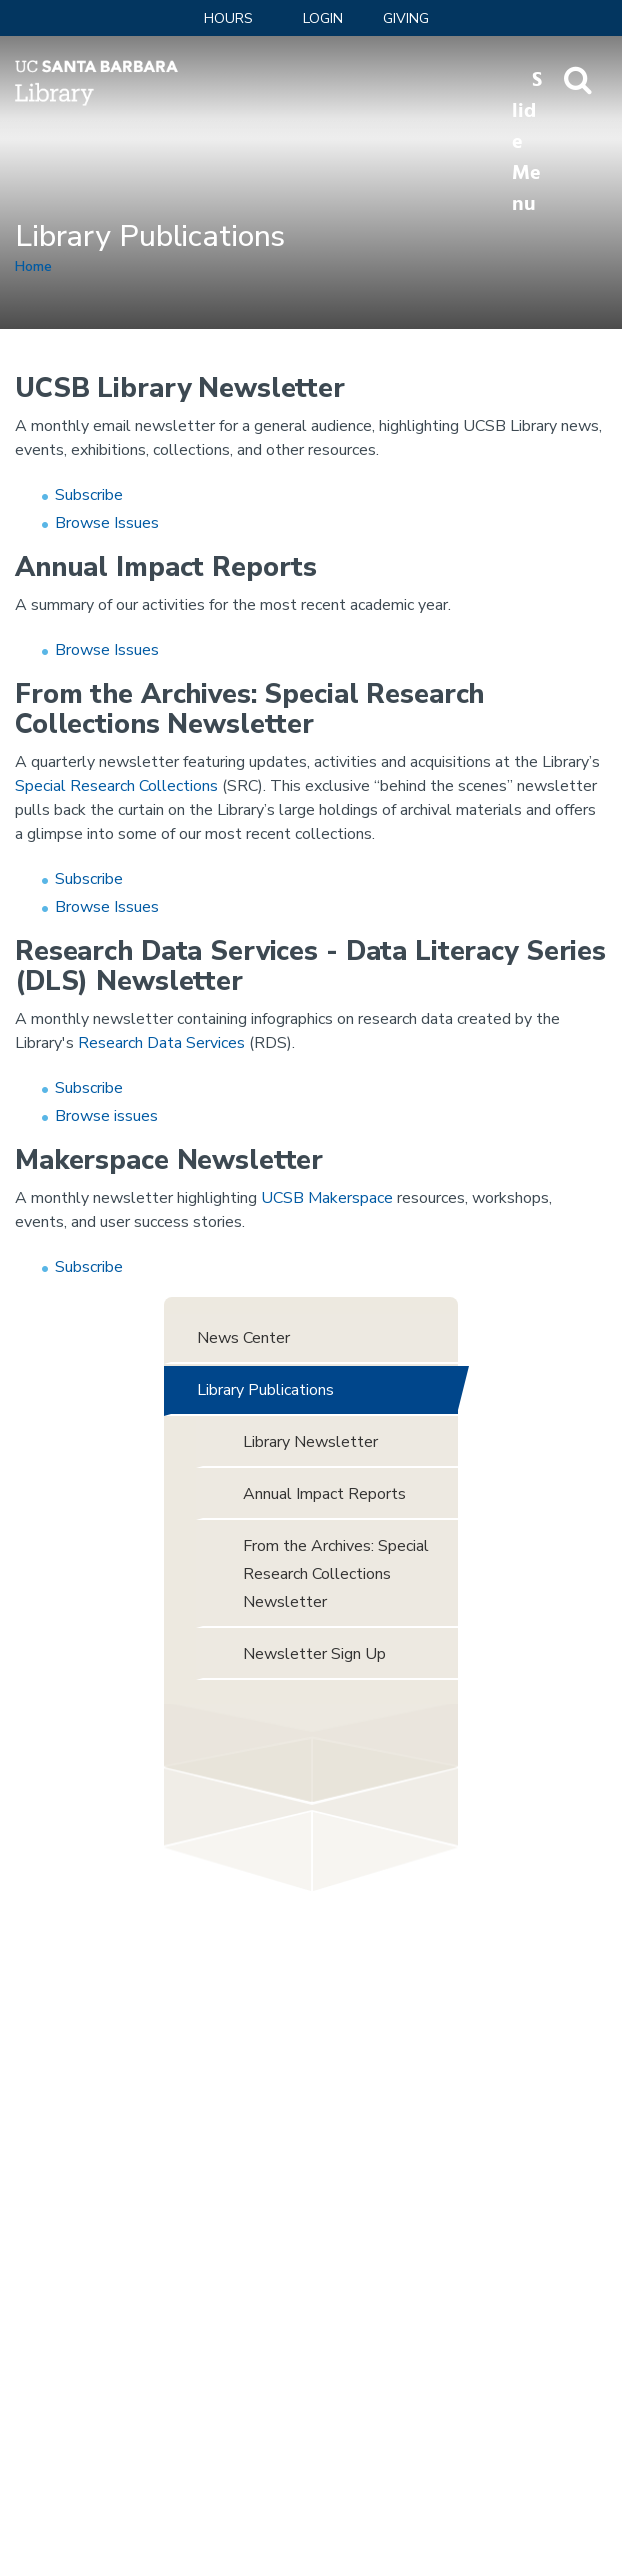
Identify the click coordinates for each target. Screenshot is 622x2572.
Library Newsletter (310, 1442)
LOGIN (323, 18)
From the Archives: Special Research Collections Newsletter (336, 1574)
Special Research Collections (116, 786)
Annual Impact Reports (324, 1494)
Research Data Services (161, 1043)
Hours (228, 18)
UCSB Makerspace (327, 1198)
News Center (243, 1338)
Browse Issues (107, 523)
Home (33, 266)
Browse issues (106, 1116)
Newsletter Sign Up (314, 1654)
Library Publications (265, 1390)
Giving (406, 18)
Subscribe (89, 495)
